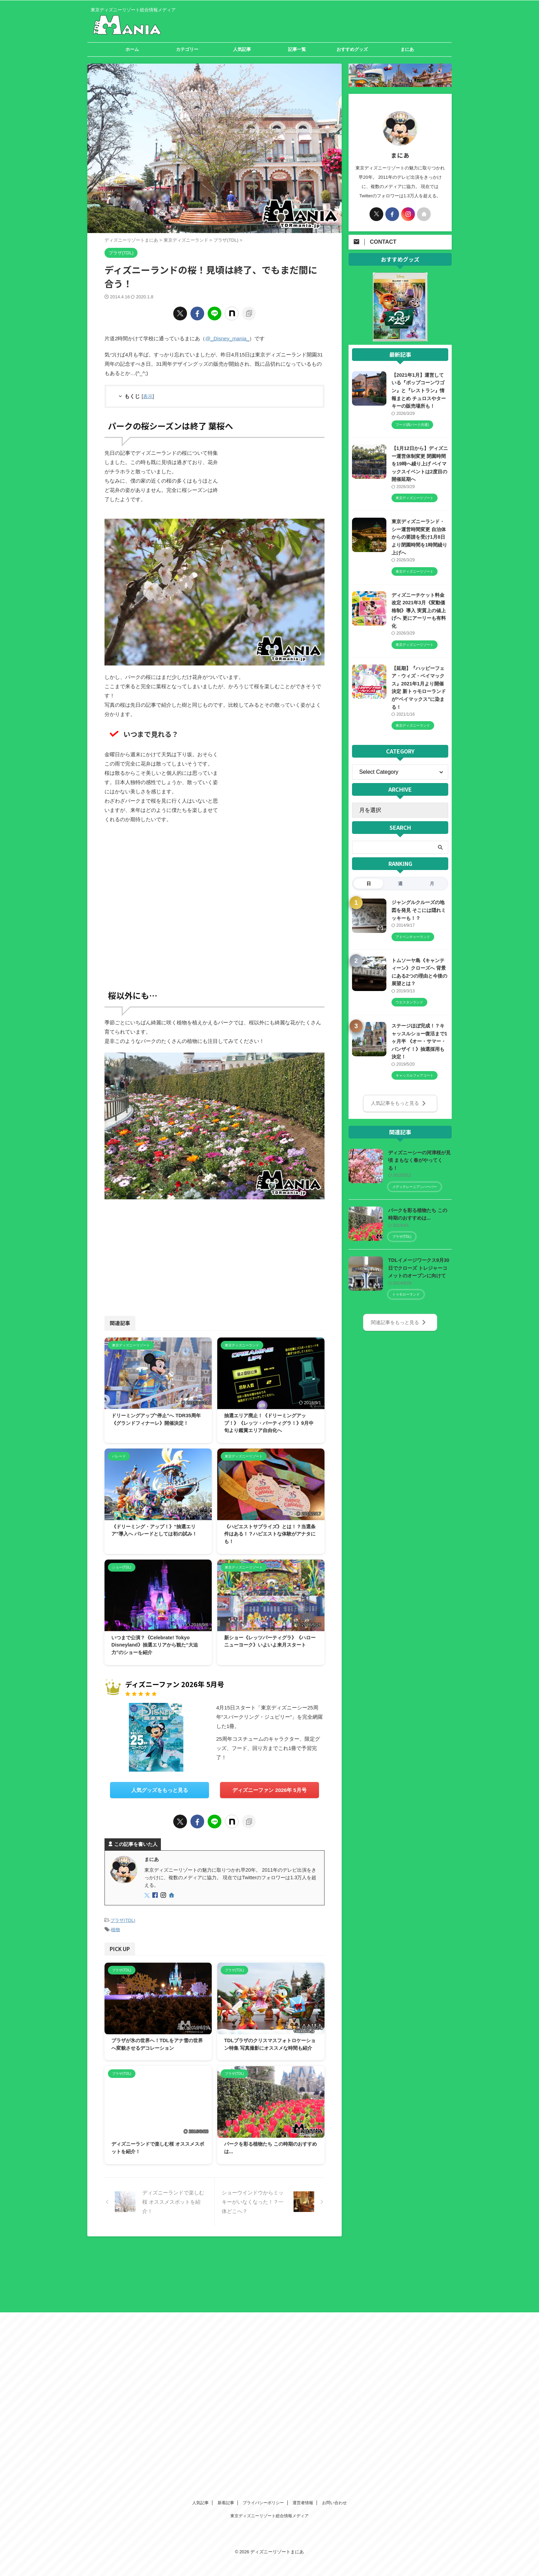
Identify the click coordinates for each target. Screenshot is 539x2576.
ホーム (132, 49)
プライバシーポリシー (263, 2252)
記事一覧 (297, 49)
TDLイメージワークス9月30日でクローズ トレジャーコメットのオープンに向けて (418, 1266)
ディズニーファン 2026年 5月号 (269, 1790)
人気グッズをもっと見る (159, 1790)
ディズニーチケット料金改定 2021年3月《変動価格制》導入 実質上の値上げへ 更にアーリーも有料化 (419, 610)
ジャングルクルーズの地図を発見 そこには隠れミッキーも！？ (419, 909)
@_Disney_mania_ (227, 338)
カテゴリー (187, 49)
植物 (115, 1929)
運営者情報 (303, 2252)
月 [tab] (432, 883)
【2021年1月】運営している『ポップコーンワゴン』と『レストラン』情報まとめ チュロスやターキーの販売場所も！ (419, 390)
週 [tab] (400, 883)
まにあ (407, 49)
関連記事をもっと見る (398, 1321)
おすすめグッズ (352, 49)
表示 (148, 396)
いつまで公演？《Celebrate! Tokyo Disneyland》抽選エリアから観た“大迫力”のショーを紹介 (154, 1644)
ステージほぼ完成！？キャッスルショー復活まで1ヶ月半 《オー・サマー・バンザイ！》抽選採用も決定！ (419, 1040)
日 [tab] (368, 883)
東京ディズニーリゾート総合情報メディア (269, 2266)
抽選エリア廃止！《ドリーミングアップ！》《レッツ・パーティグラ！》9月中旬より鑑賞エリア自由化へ (269, 1422)
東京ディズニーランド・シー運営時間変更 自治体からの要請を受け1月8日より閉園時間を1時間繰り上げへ (419, 537)
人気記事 (242, 49)
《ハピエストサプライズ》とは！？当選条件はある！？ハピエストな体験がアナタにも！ (270, 1533)
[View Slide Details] (400, 337)
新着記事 (226, 2252)
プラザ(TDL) (122, 1920)
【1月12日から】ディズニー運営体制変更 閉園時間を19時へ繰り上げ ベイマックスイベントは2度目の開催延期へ (420, 463)
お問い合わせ (334, 2252)
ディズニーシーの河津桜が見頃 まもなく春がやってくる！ (419, 1159)
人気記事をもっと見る (398, 1102)
